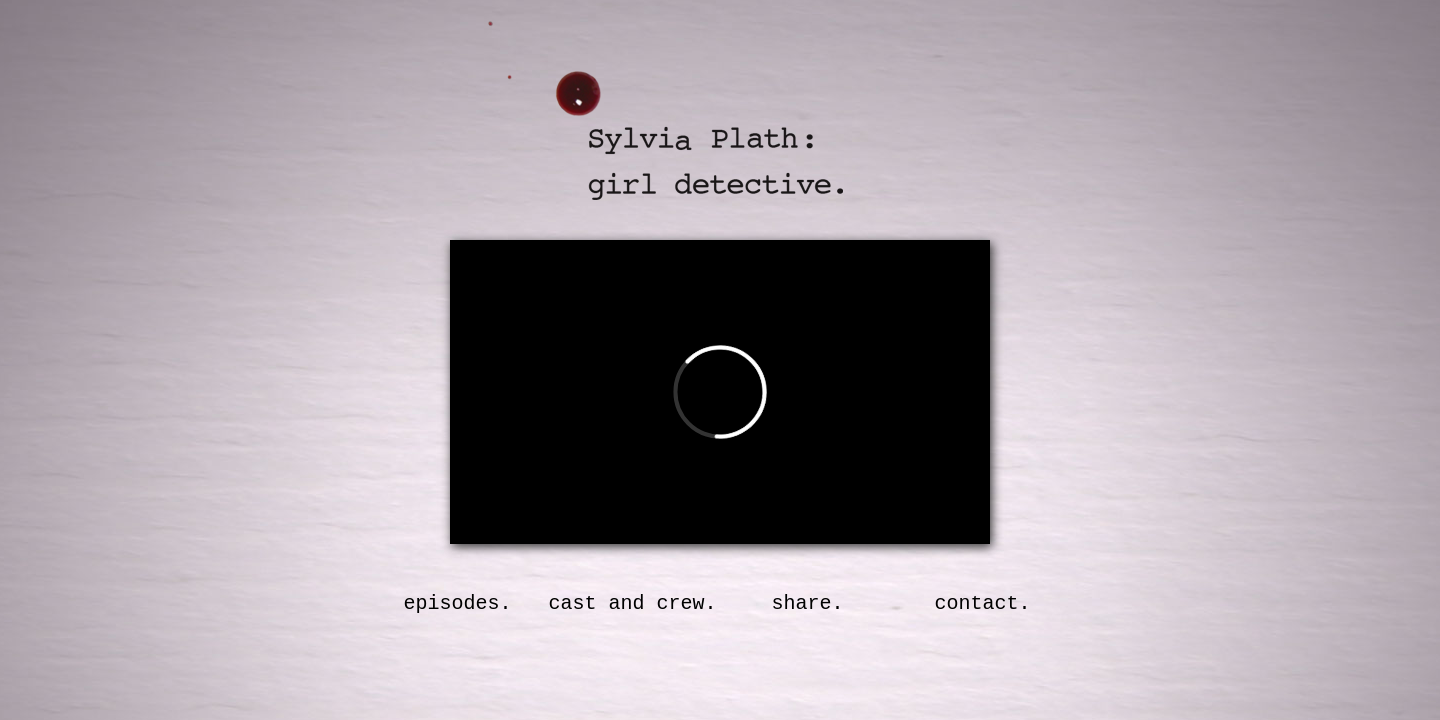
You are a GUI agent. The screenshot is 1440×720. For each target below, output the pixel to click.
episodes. (457, 603)
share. (807, 603)
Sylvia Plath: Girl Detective (693, 135)
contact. (982, 603)
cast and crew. (632, 603)
